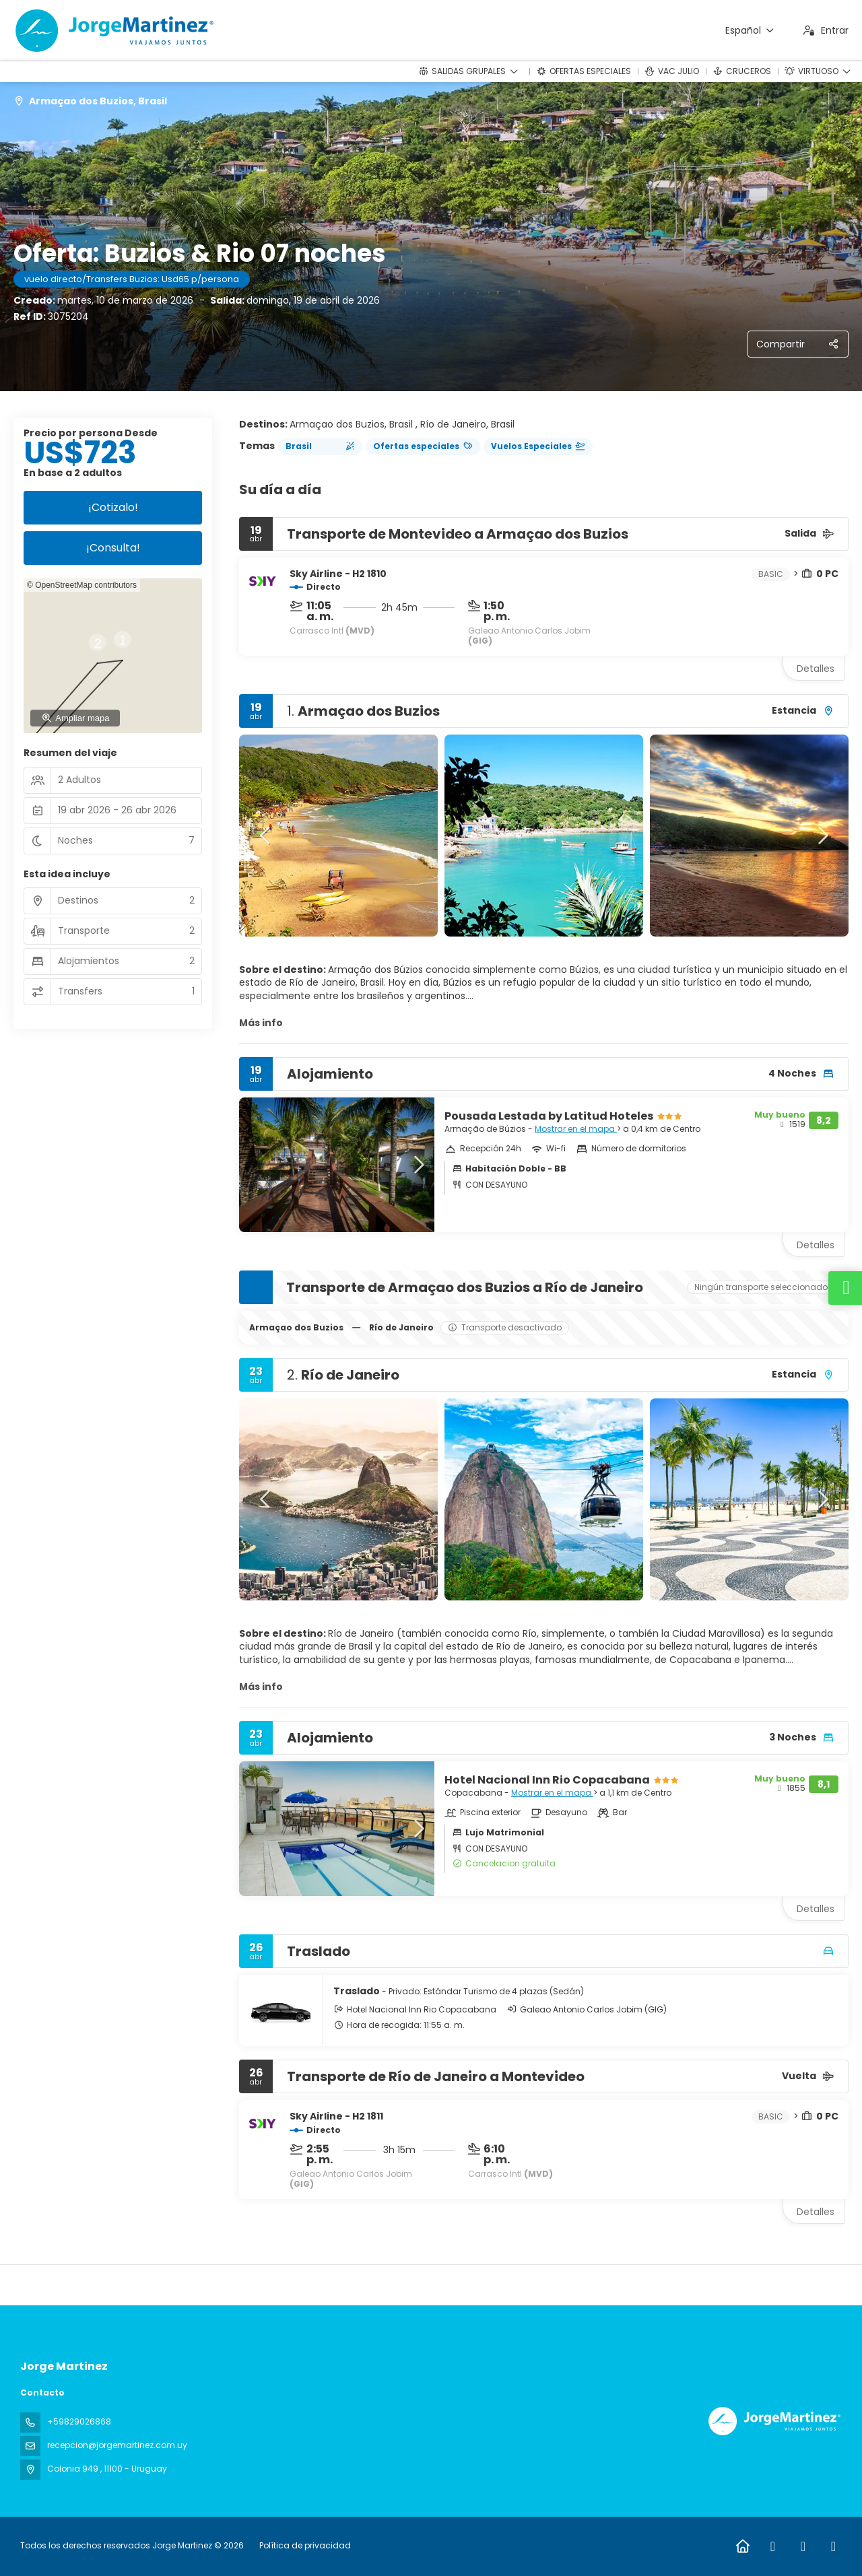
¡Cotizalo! (113, 507)
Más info (261, 1022)
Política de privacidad (305, 2545)
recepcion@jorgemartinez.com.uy (117, 2445)
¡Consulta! (113, 547)
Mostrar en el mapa (576, 1128)
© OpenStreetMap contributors (82, 585)
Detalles (815, 668)
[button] (266, 835)
